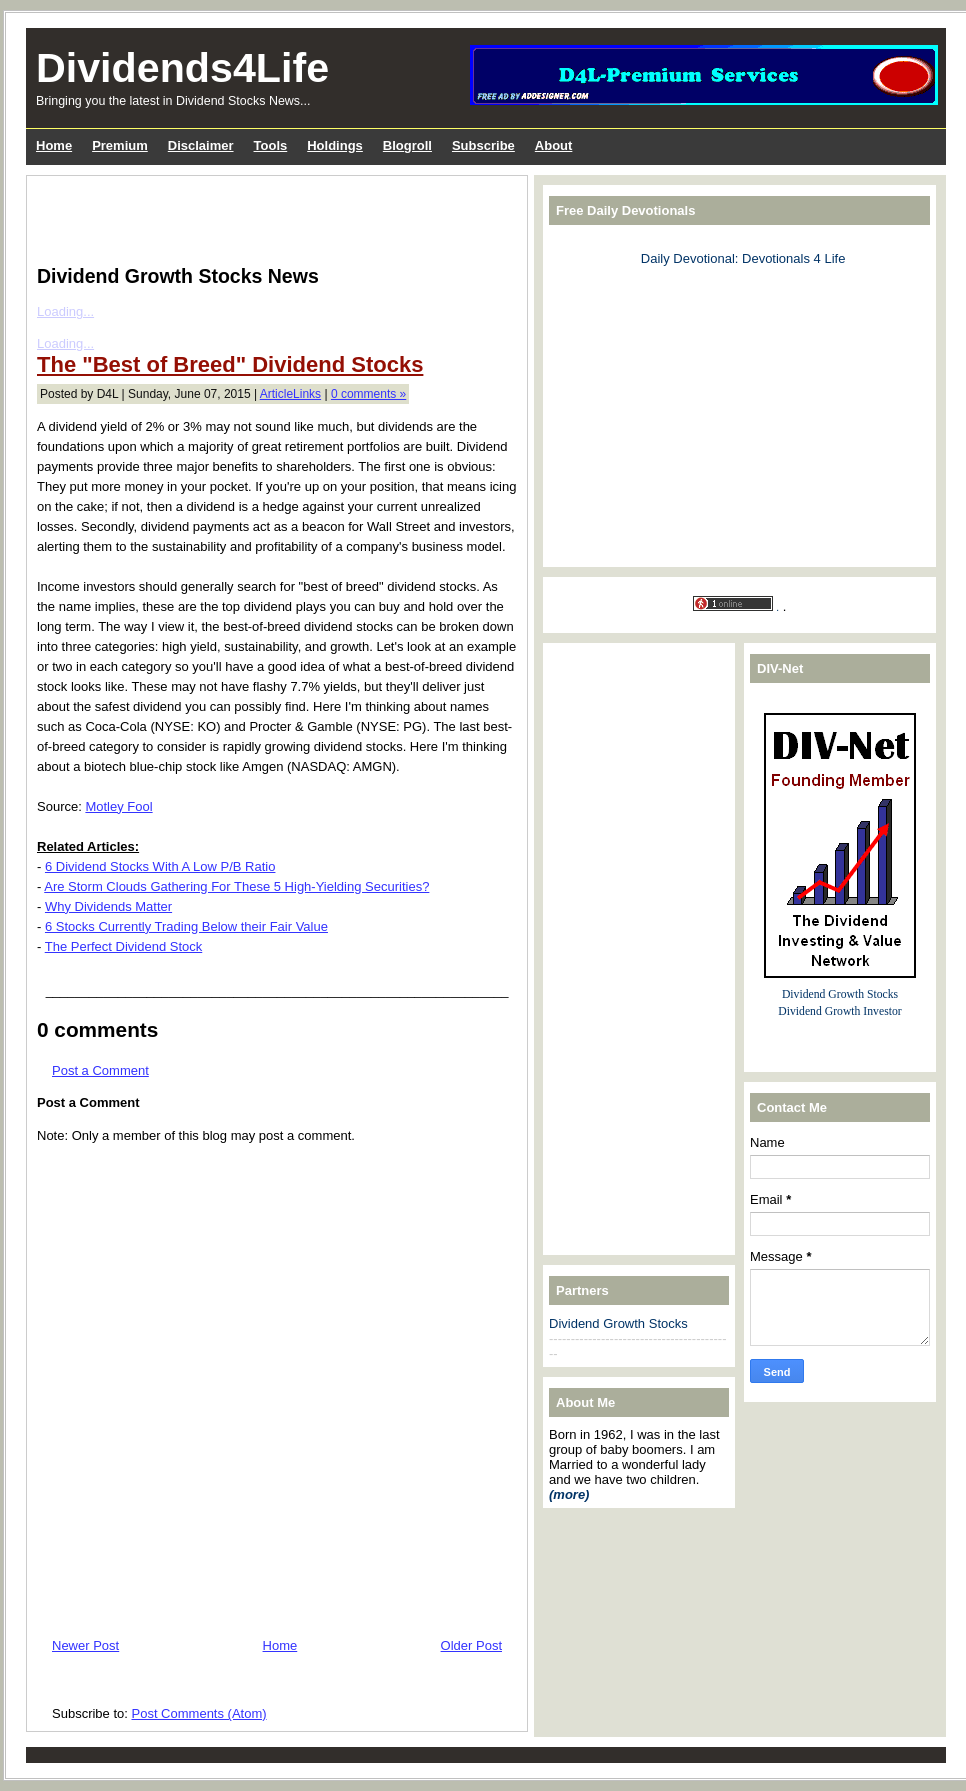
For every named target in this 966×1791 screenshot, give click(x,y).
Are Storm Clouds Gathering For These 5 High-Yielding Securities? (236, 886)
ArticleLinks (290, 394)
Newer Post (85, 1645)
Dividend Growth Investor (839, 1011)
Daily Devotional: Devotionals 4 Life (743, 258)
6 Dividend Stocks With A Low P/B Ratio (160, 866)
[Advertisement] (271, 216)
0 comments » (368, 394)
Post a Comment (100, 1070)
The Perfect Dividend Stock (124, 946)
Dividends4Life (182, 68)
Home (280, 1645)
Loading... (65, 311)
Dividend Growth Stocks (618, 1323)
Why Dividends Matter (108, 906)
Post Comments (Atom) (199, 1713)
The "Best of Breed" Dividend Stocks (230, 364)
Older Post (471, 1645)
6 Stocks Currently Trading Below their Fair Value (186, 926)
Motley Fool (118, 806)
